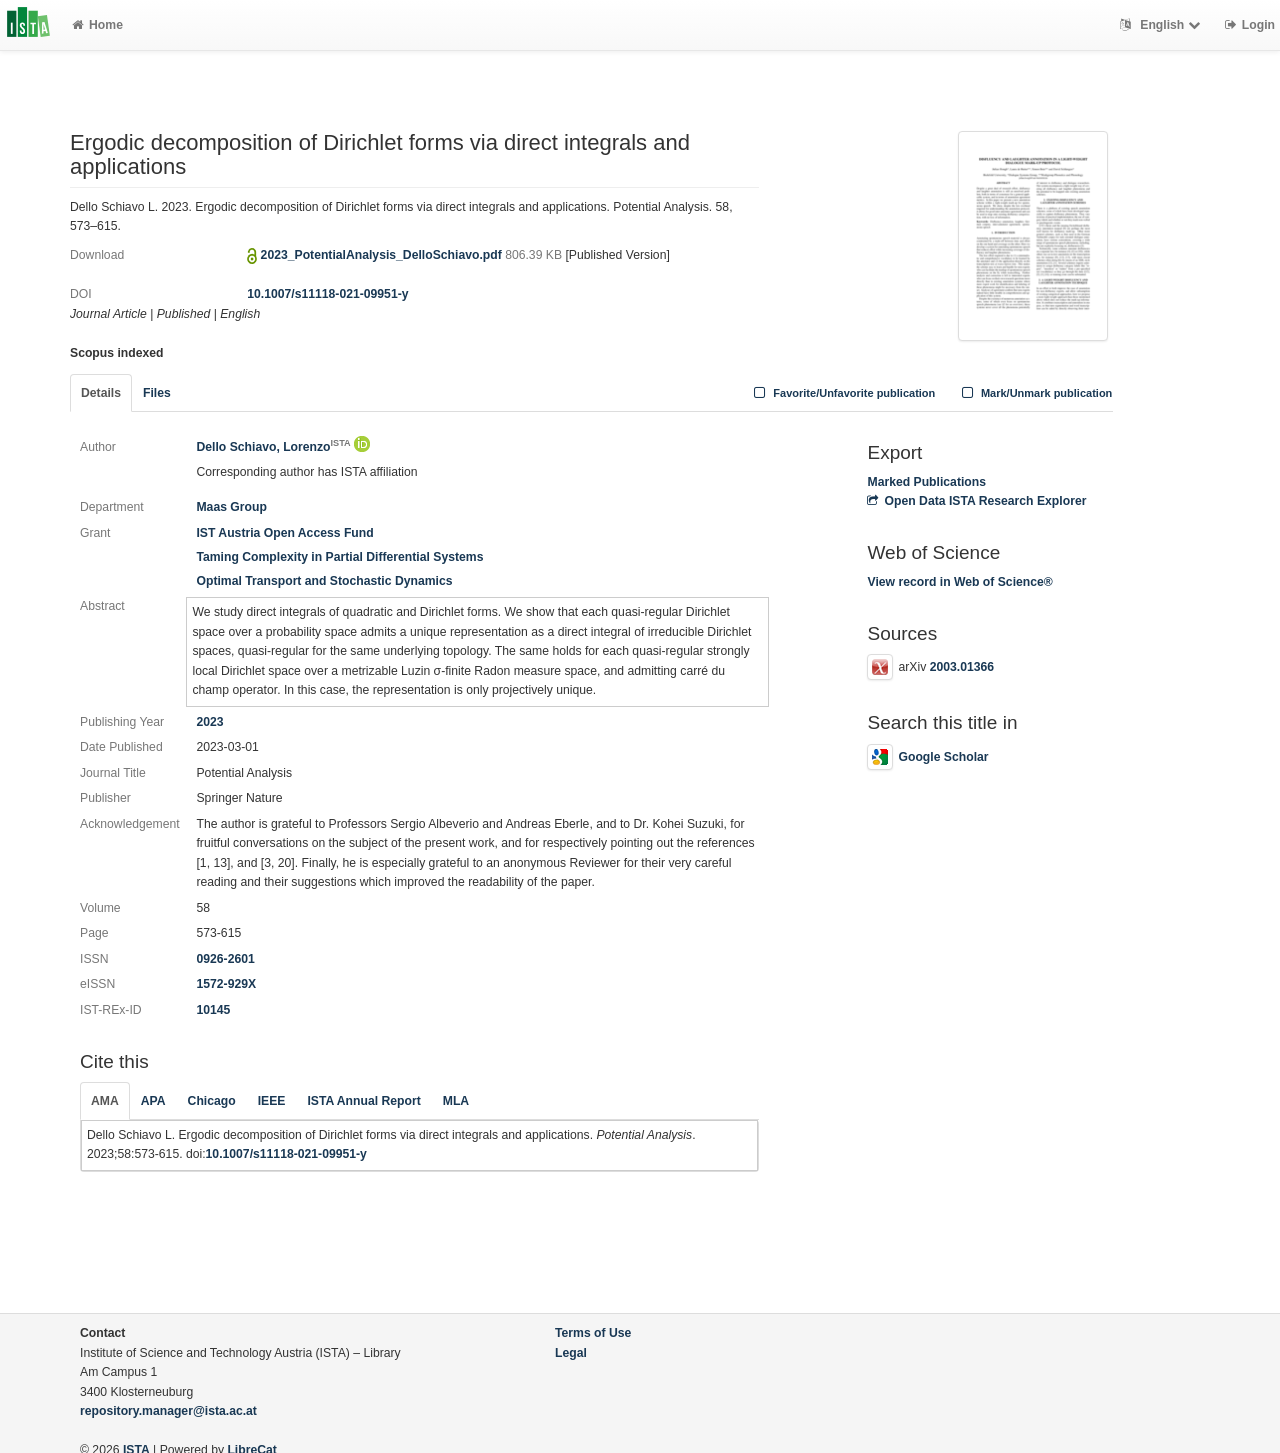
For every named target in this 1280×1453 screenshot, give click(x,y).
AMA (105, 1101)
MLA (456, 1101)
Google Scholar (927, 757)
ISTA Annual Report (363, 1101)
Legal (571, 1353)
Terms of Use (593, 1333)
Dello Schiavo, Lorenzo (273, 447)
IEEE (272, 1101)
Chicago (212, 1101)
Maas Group (231, 507)
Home (97, 25)
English (1162, 25)
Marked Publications (926, 482)
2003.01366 (962, 667)
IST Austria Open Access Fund (284, 533)
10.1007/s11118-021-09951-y (327, 294)
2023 (209, 722)
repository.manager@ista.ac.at (168, 1411)
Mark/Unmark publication (1034, 393)
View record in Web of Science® (959, 582)
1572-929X (226, 984)
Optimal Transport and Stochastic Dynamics (324, 581)
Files (157, 393)
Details (101, 393)
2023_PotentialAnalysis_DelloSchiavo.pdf (383, 255)
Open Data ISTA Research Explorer (976, 501)
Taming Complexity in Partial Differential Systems (339, 557)
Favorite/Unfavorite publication (843, 393)
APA (153, 1101)
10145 (213, 1010)
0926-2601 (225, 959)
